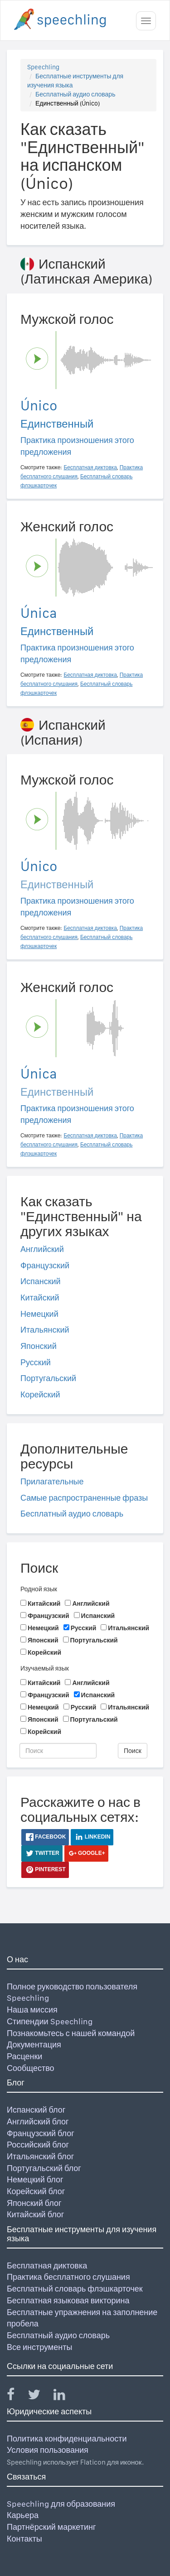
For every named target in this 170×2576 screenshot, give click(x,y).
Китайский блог (35, 2214)
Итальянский (44, 1329)
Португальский (48, 1378)
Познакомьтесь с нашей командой (71, 2033)
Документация (34, 2044)
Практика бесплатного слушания (68, 2277)
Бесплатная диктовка (47, 2265)
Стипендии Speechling (49, 2021)
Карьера (23, 2515)
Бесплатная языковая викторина (68, 2300)
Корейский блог (36, 2191)
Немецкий (39, 1314)
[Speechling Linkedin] (65, 2396)
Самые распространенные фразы (84, 1497)
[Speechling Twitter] (40, 2396)
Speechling (43, 67)
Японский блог (34, 2203)
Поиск (132, 1750)
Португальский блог (44, 2168)
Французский (44, 1265)
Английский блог (38, 2121)
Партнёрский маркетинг (51, 2527)
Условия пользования (47, 2450)
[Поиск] (58, 1750)
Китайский (39, 1297)
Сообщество (30, 2068)
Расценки (24, 2056)
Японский (38, 1346)
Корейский (40, 1394)
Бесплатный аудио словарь (75, 94)
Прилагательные (52, 1481)
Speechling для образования (61, 2504)
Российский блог (38, 2144)
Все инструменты (39, 2347)
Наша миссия (32, 2009)
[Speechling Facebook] (16, 2396)
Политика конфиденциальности (67, 2438)
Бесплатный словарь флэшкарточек (75, 2288)
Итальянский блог (40, 2156)
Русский (35, 1362)
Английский (42, 1249)
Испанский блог (36, 2109)
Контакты (24, 2538)
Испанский (40, 1281)
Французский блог (40, 2133)
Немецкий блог (35, 2179)
